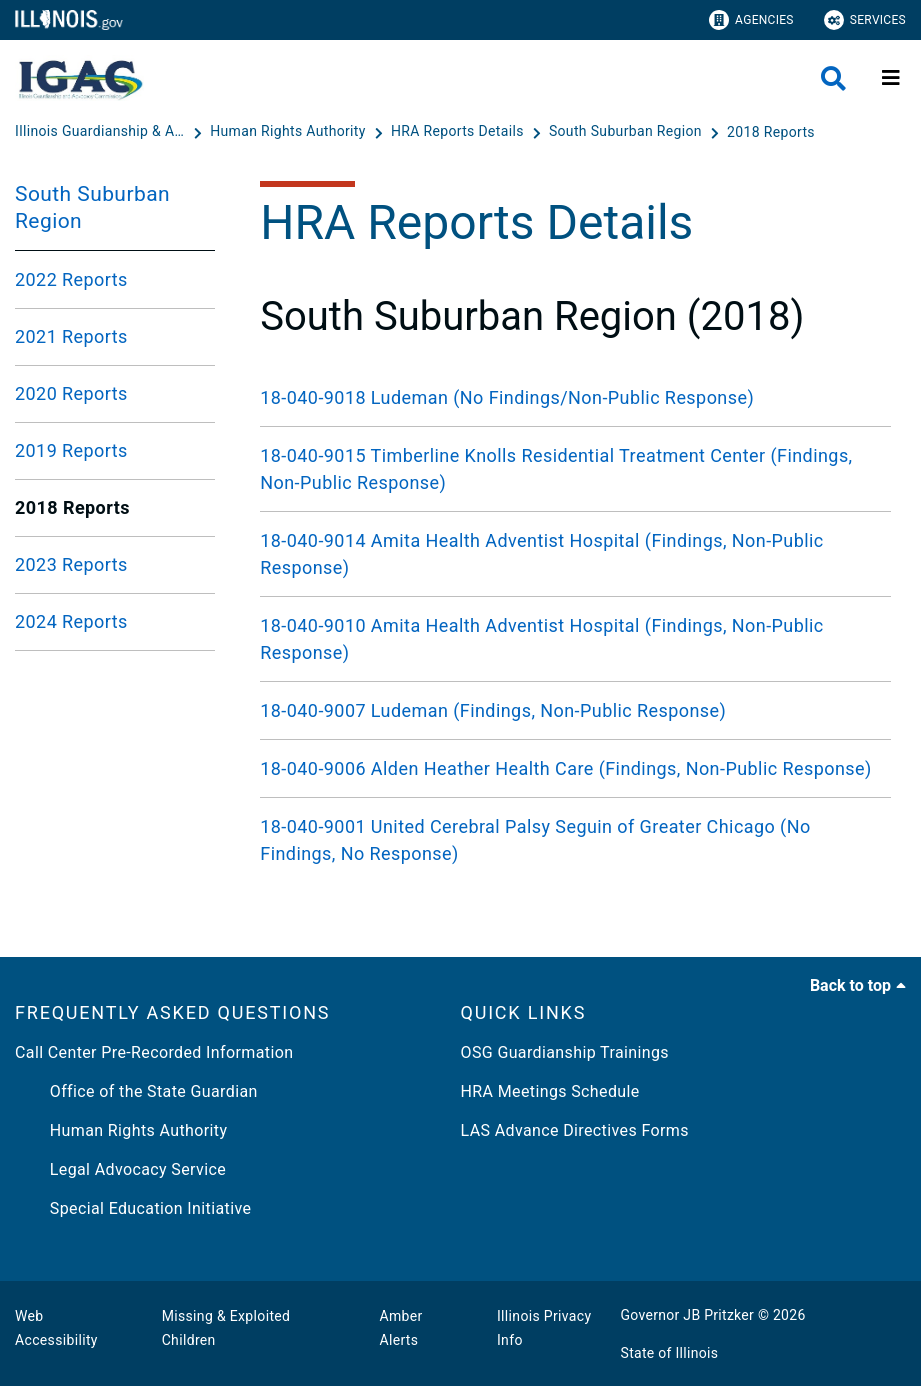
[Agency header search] (833, 78)
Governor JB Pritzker (688, 1315)
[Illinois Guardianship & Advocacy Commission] (102, 132)
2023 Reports (71, 564)
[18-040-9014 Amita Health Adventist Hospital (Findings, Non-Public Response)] (575, 554)
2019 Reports (71, 450)
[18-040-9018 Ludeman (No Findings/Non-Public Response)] (575, 397)
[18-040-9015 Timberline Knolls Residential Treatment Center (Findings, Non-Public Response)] (575, 469)
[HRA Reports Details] (459, 132)
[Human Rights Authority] (289, 132)
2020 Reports (71, 393)
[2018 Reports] (771, 132)
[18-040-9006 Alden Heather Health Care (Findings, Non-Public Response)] (575, 768)
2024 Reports (71, 621)
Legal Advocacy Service (120, 1169)
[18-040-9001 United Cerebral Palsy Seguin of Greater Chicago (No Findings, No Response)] (575, 840)
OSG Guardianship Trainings (565, 1052)
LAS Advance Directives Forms (575, 1130)
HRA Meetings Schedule (550, 1091)
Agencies (751, 20)
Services (865, 20)
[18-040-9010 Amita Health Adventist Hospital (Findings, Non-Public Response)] (575, 639)
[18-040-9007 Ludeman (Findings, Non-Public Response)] (575, 710)
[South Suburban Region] (627, 132)
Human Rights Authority (121, 1130)
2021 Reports (71, 336)
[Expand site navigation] (891, 78)
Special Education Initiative (133, 1208)
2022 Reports (71, 279)
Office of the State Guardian (136, 1091)
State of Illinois (670, 1353)
